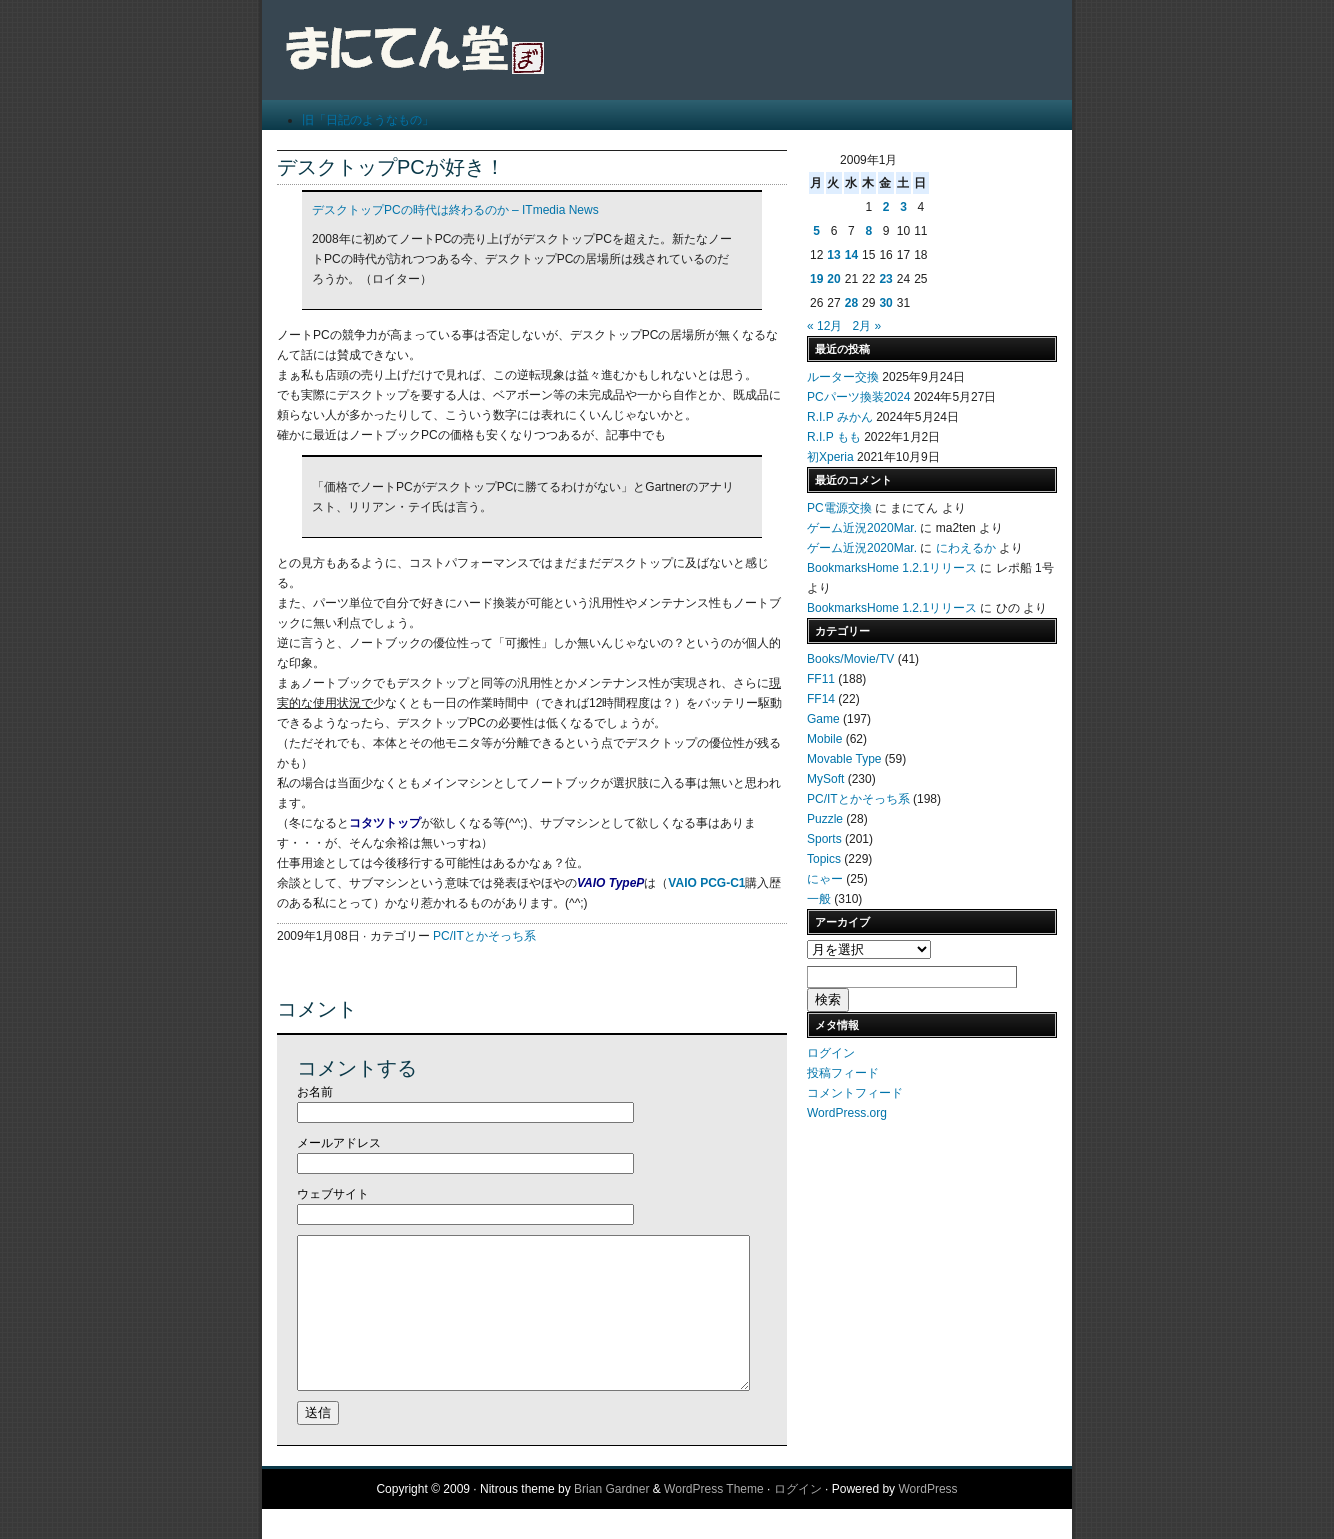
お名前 (315, 1092)
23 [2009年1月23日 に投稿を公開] (885, 279)
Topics (824, 859)
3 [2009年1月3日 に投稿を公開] (903, 207)
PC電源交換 (839, 508)
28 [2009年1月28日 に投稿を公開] (851, 303)
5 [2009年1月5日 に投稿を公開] (816, 231)
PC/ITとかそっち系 (484, 936)
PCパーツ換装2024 (858, 397)
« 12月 (824, 326)
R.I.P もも (834, 437)
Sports (824, 839)
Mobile (824, 739)
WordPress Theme (714, 1519)
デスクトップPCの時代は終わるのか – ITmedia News (455, 210)
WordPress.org (847, 1113)
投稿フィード (843, 1073)
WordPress (927, 1519)
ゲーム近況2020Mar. (862, 528)
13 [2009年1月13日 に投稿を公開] (833, 255)
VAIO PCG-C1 (706, 883)
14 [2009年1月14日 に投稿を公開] (851, 255)
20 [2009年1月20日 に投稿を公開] (833, 279)
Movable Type (844, 759)
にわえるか (966, 548)
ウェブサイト (333, 1194)
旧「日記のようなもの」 (368, 120)
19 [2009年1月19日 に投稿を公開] (816, 279)
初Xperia (830, 457)
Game (823, 719)
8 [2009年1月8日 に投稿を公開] (868, 231)
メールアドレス (339, 1143)
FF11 (821, 679)
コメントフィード (855, 1093)
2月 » (866, 326)
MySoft (825, 779)
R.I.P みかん (840, 417)
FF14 (821, 699)
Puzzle (825, 819)
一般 (819, 899)
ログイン (831, 1053)
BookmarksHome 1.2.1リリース (892, 568)
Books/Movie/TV (850, 659)
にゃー (825, 879)
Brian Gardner (611, 1519)
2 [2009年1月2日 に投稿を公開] (886, 207)
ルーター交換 (843, 377)
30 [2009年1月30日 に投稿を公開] (885, 303)
